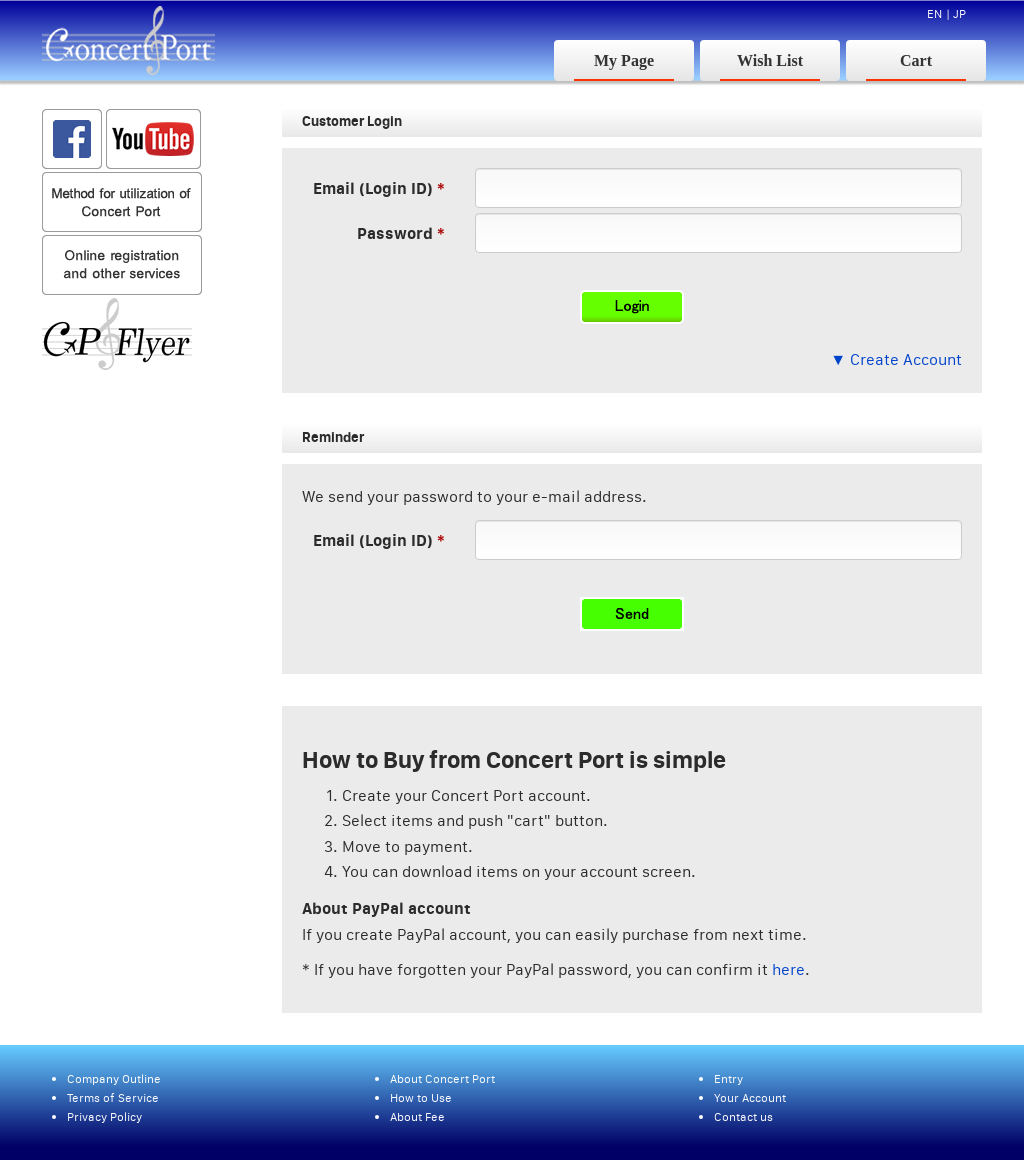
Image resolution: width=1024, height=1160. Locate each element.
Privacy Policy (104, 1116)
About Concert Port (442, 1078)
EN (934, 13)
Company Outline (114, 1078)
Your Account (750, 1097)
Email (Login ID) (373, 187)
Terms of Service (113, 1097)
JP (959, 13)
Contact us (743, 1116)
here (788, 969)
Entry (728, 1078)
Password (395, 232)
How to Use (421, 1097)
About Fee (417, 1116)
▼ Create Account (896, 359)
